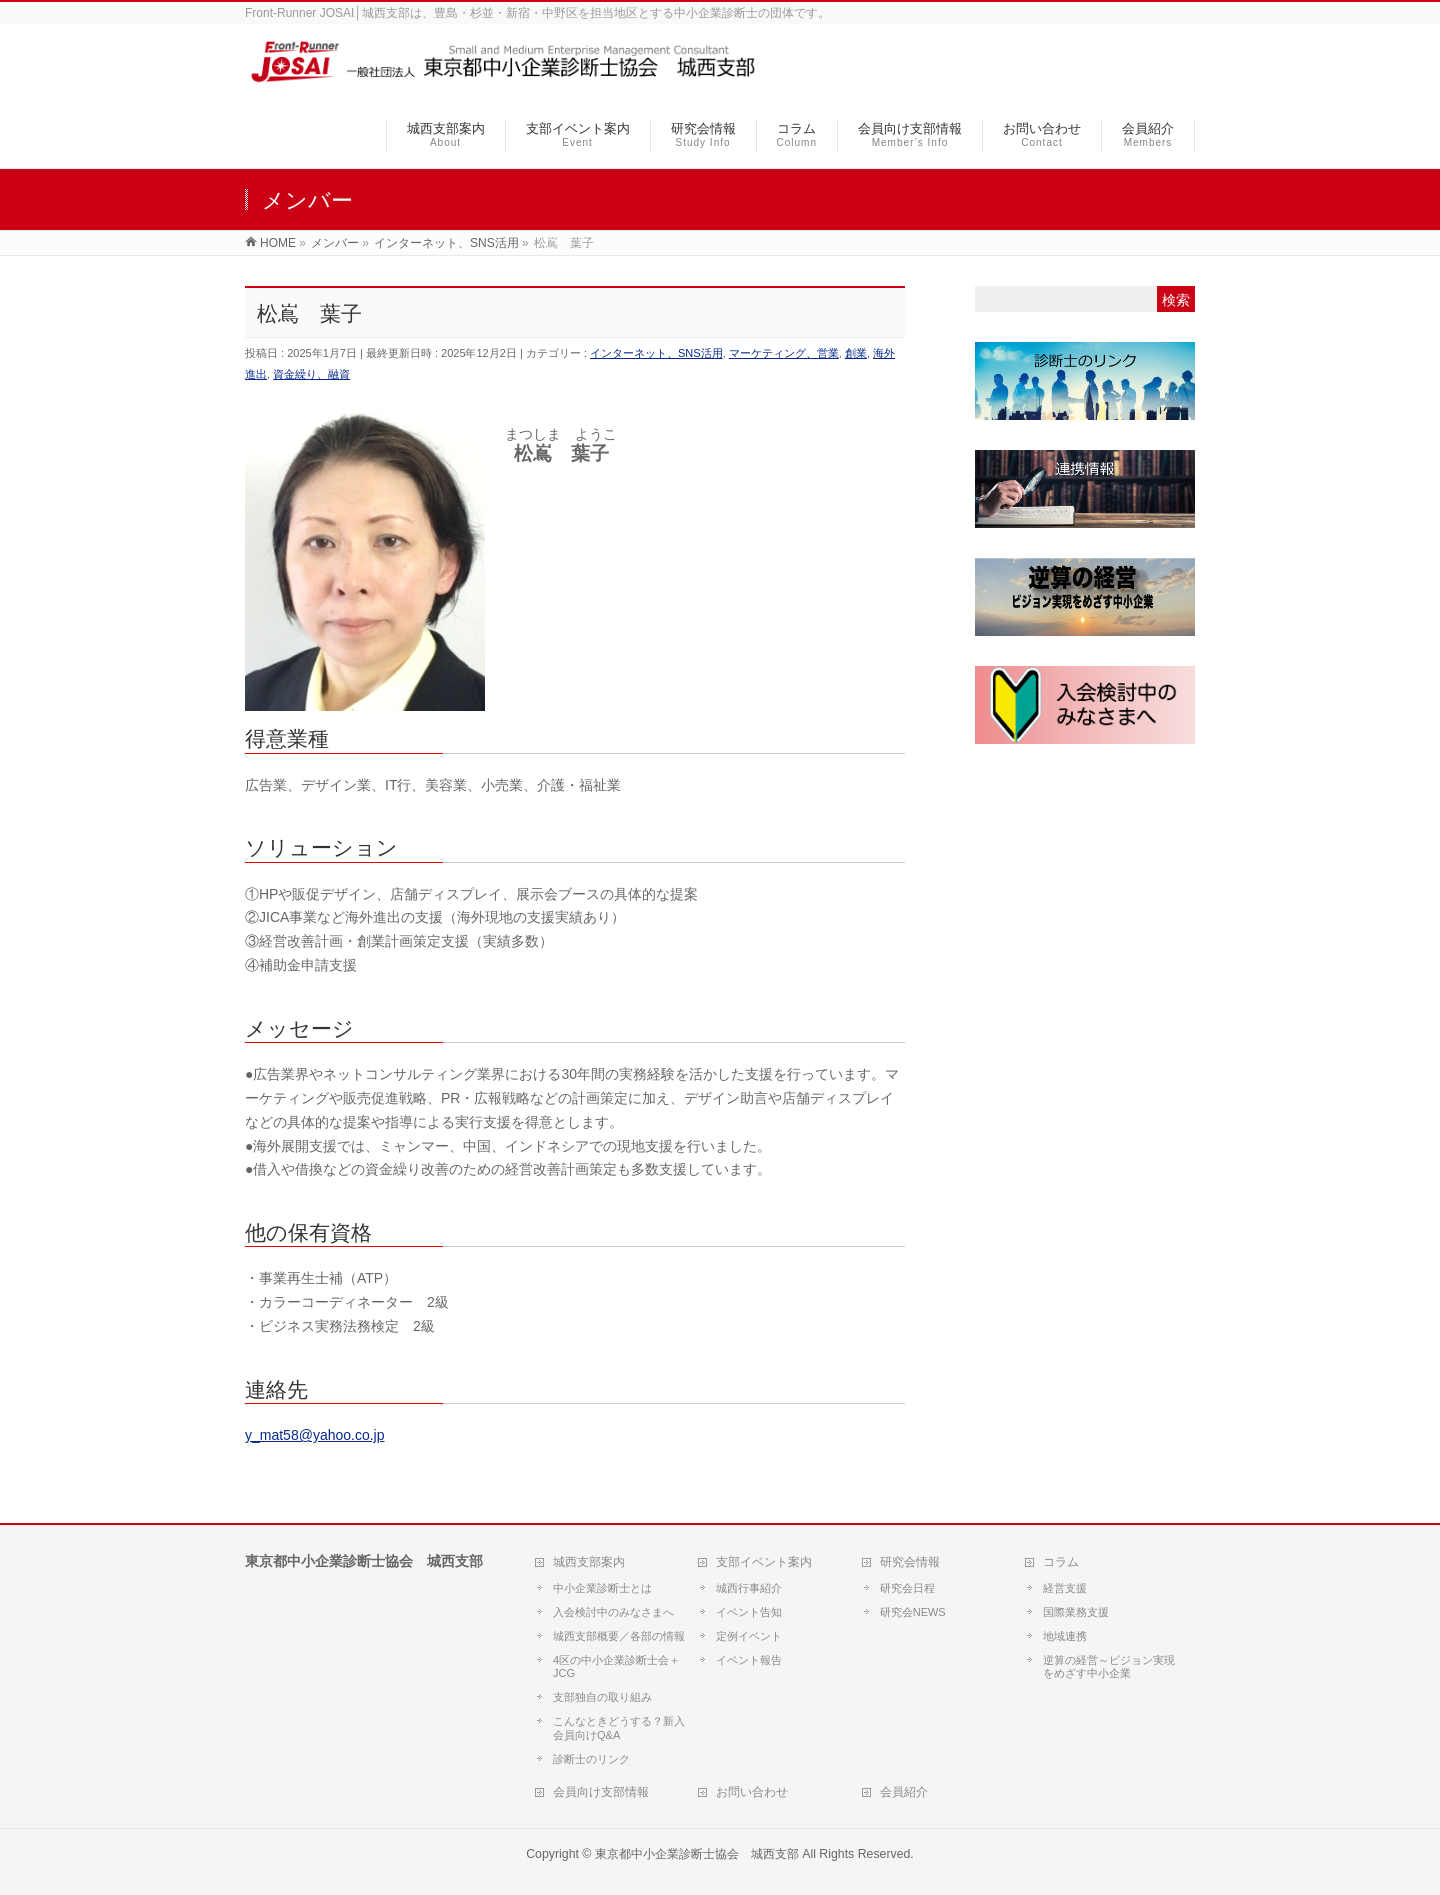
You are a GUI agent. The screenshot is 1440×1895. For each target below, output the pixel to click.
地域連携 (1065, 1636)
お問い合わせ (752, 1792)
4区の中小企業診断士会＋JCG (616, 1667)
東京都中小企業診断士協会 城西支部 (697, 1854)
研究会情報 (910, 1562)
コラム (1061, 1562)
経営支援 (1065, 1588)
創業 (856, 353)
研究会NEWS (913, 1612)
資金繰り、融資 (311, 374)
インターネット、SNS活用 (656, 353)
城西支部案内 (589, 1562)
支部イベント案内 (764, 1562)
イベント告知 (749, 1612)
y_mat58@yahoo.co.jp (315, 1435)
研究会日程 (907, 1588)
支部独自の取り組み (602, 1697)
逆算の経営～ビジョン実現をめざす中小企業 (1109, 1667)
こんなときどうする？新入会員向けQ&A (619, 1728)
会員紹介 (904, 1792)
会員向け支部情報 (601, 1792)
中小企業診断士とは (602, 1588)
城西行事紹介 (749, 1588)
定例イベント (749, 1636)
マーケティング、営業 (784, 353)
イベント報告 (749, 1660)
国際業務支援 (1076, 1612)
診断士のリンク (591, 1759)
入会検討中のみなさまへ (613, 1612)
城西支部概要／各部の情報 (619, 1636)
